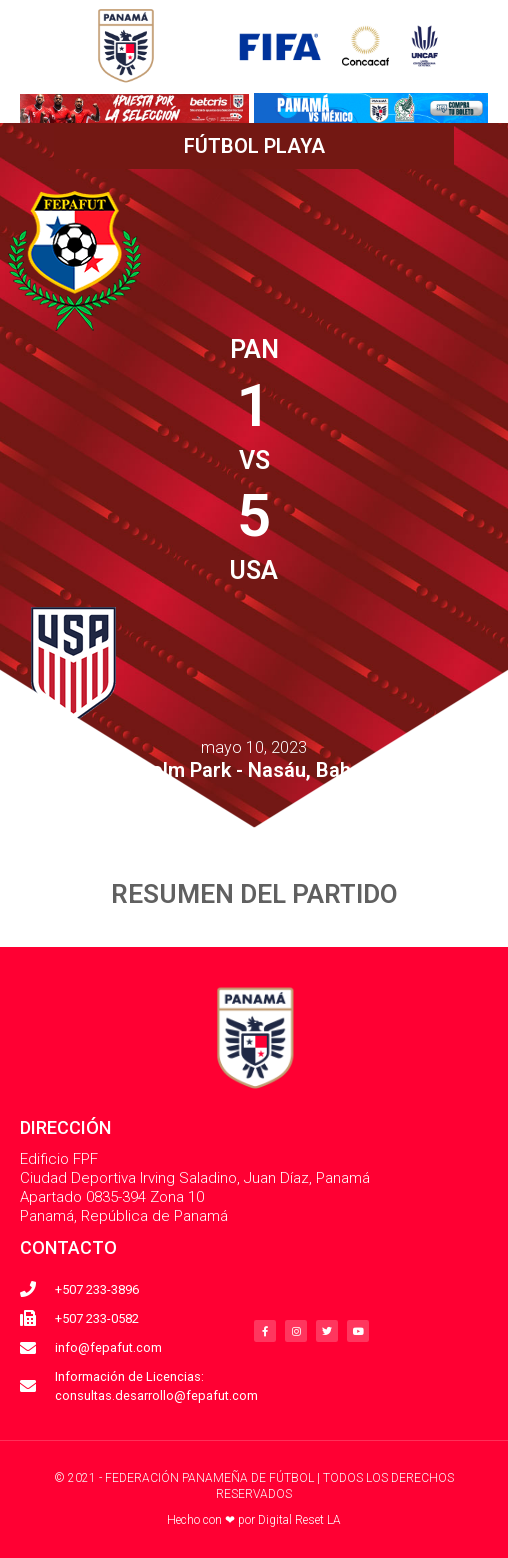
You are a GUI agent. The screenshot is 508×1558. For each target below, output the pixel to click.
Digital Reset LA (299, 1520)
